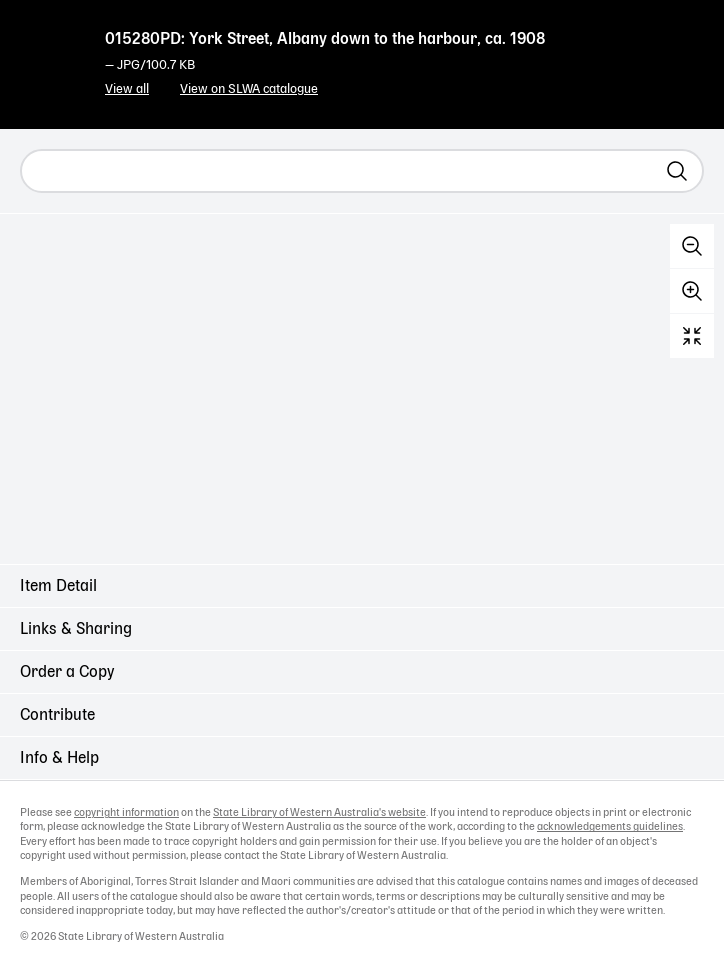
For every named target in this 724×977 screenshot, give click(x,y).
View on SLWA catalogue (249, 89)
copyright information (126, 813)
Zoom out (692, 246)
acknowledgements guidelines (610, 827)
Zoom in (692, 291)
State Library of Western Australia (50, 55)
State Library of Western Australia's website (319, 813)
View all (127, 89)
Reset (692, 336)
